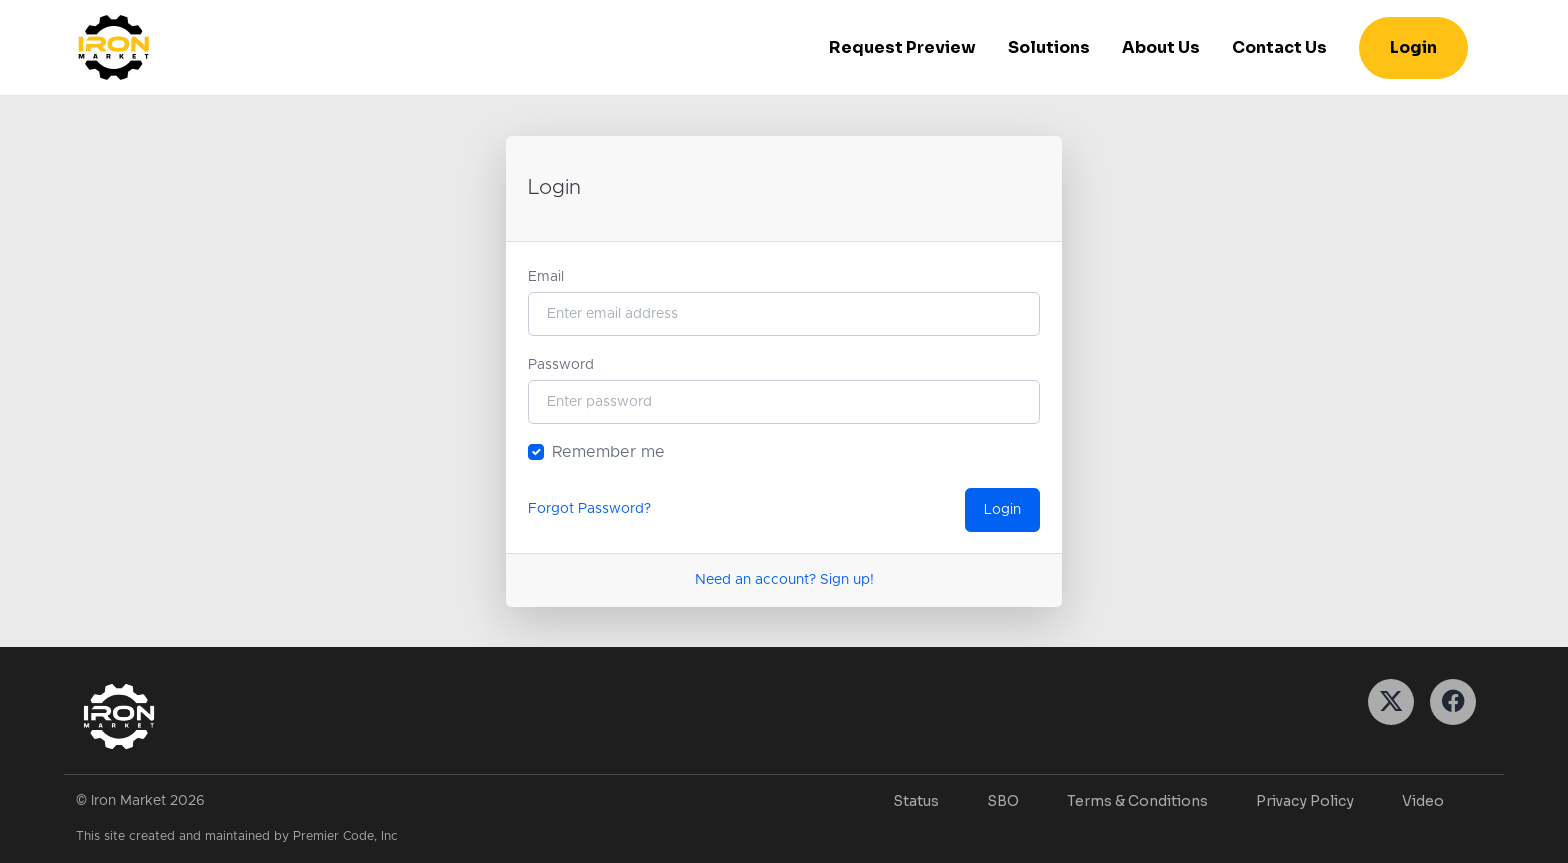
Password (561, 365)
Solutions (1049, 47)
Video (1423, 801)
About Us (1161, 47)
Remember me (608, 452)
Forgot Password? (589, 509)
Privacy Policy (1305, 801)
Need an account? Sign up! (784, 580)
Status (916, 801)
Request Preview (902, 47)
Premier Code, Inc (345, 836)
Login (1413, 47)
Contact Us (1279, 47)
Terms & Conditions (1137, 801)
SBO (1003, 801)
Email (546, 277)
